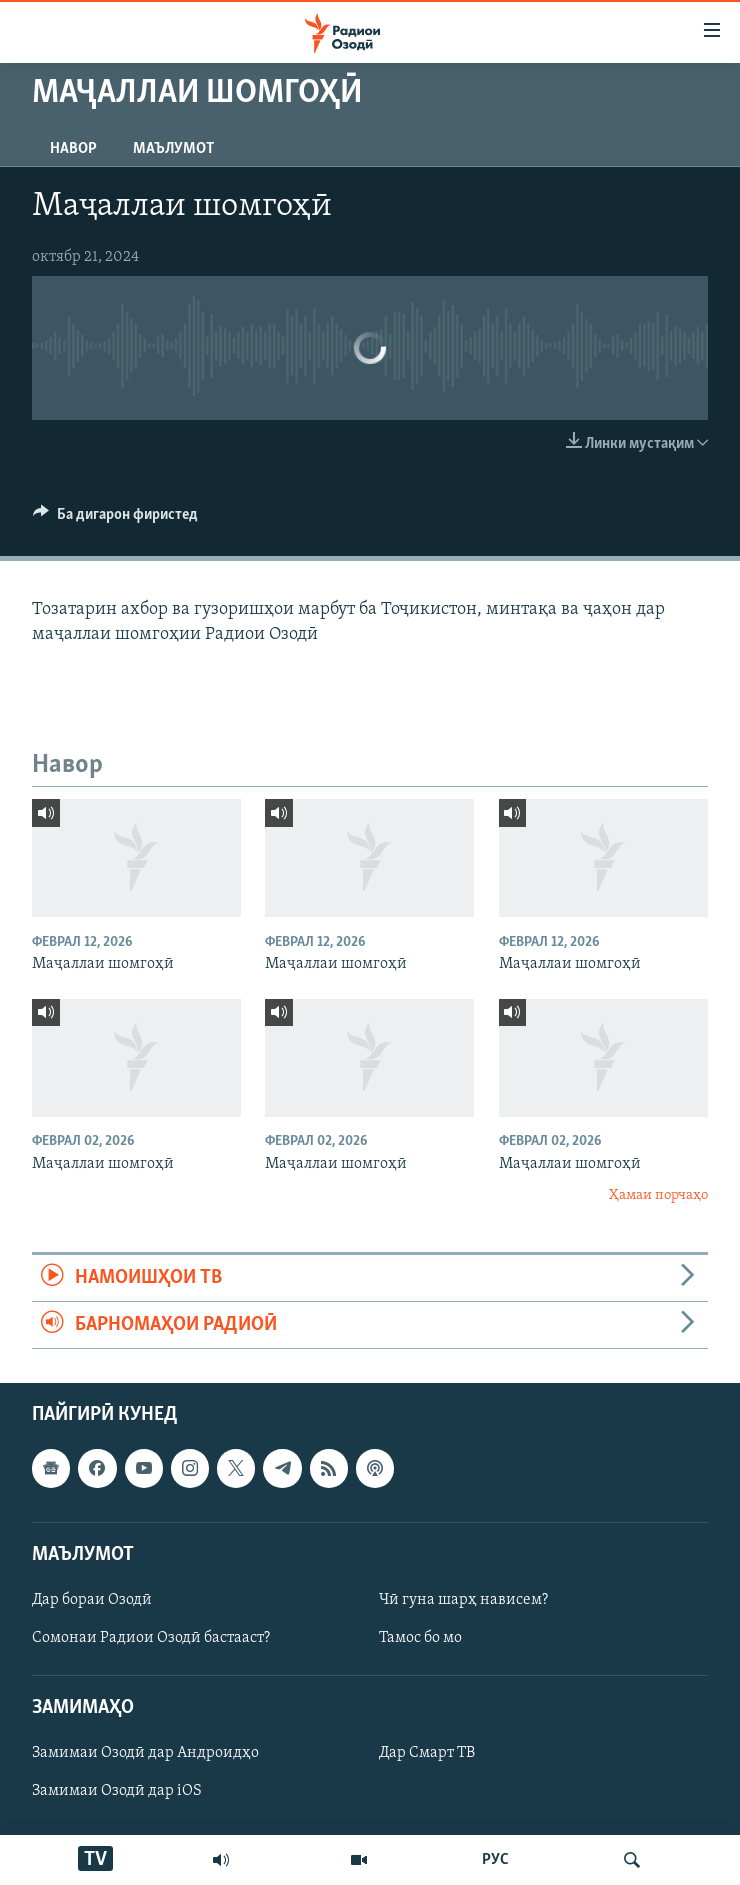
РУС (495, 1860)
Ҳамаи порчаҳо (658, 1195)
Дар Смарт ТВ (427, 1754)
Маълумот (173, 149)
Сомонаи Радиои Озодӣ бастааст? (151, 1638)
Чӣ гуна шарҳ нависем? (463, 1600)
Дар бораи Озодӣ (92, 1600)
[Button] (115, 519)
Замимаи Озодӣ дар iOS (117, 1792)
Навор (73, 149)
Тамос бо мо (420, 1638)
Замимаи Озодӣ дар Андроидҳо (145, 1754)
